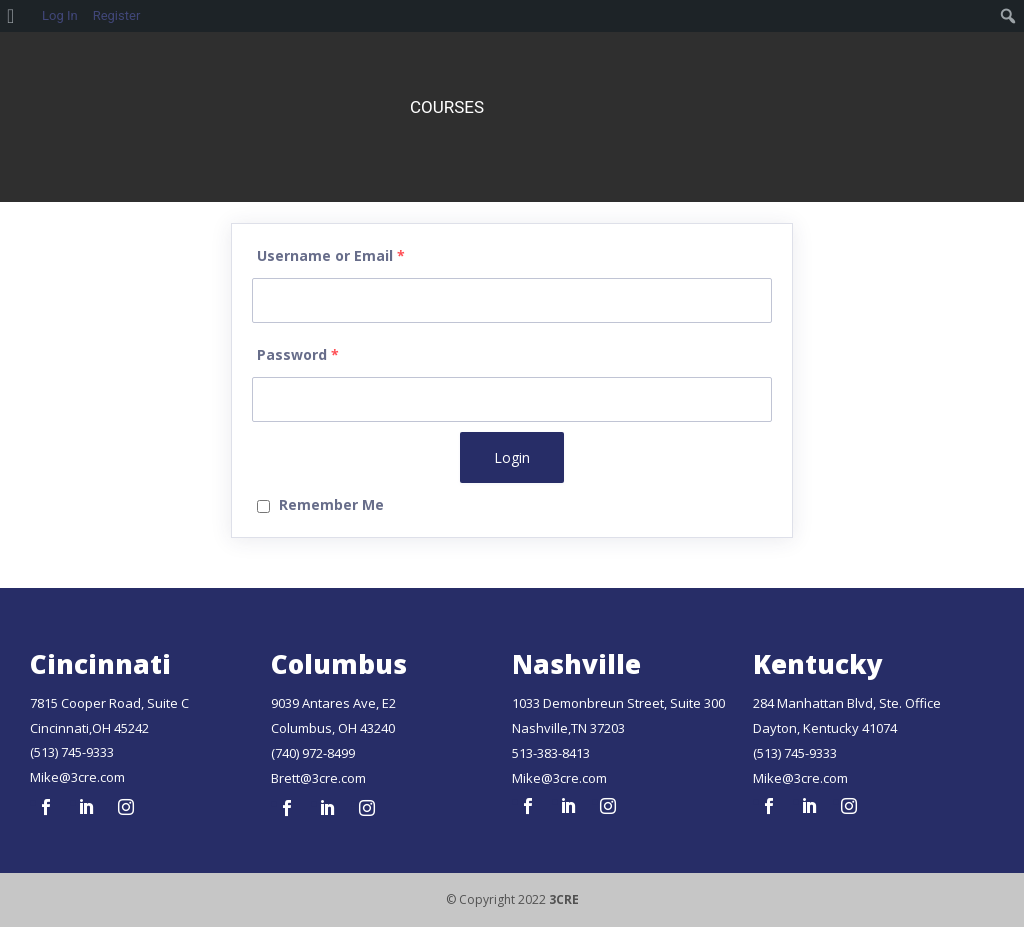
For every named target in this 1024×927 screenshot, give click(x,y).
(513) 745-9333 (72, 752)
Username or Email (331, 255)
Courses (447, 107)
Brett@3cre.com (318, 778)
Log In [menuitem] (60, 15)
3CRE (564, 899)
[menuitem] (17, 16)
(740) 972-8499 (313, 753)
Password (298, 354)
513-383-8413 (551, 753)
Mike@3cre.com (77, 777)
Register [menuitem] (117, 15)
